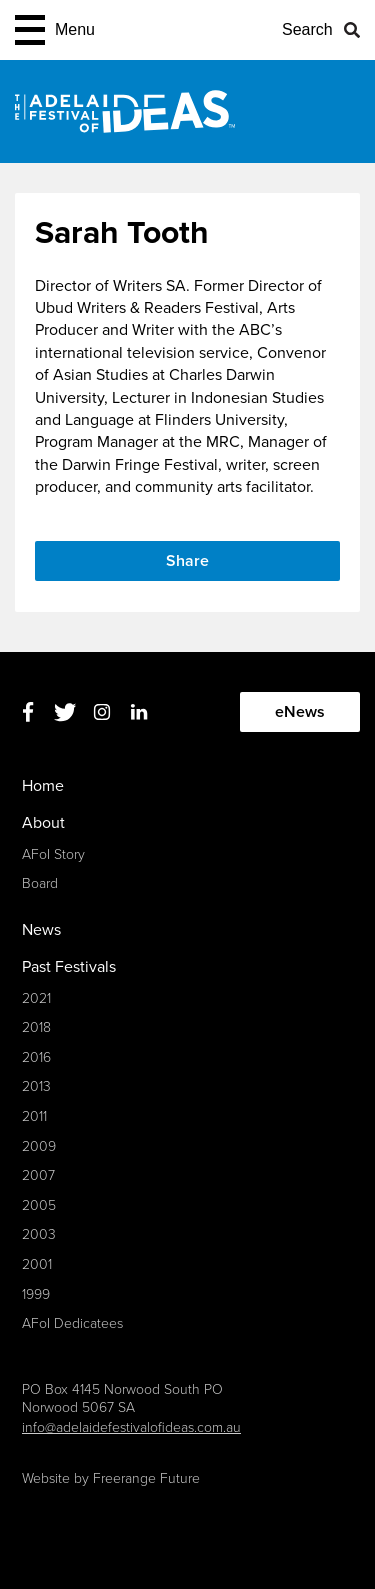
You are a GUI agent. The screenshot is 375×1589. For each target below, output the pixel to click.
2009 (39, 1146)
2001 (37, 1264)
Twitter (64, 712)
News (41, 930)
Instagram (101, 712)
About (43, 823)
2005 (39, 1205)
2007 (38, 1175)
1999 (36, 1294)
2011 (34, 1116)
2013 (36, 1086)
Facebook (27, 712)
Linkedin (138, 712)
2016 (36, 1057)
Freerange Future (146, 1478)
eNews (300, 712)
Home (43, 786)
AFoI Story (53, 854)
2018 (36, 1027)
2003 (39, 1234)
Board (40, 883)
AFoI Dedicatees (72, 1323)
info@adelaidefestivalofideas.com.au (131, 1427)
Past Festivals (69, 967)
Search (307, 29)
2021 (36, 998)
